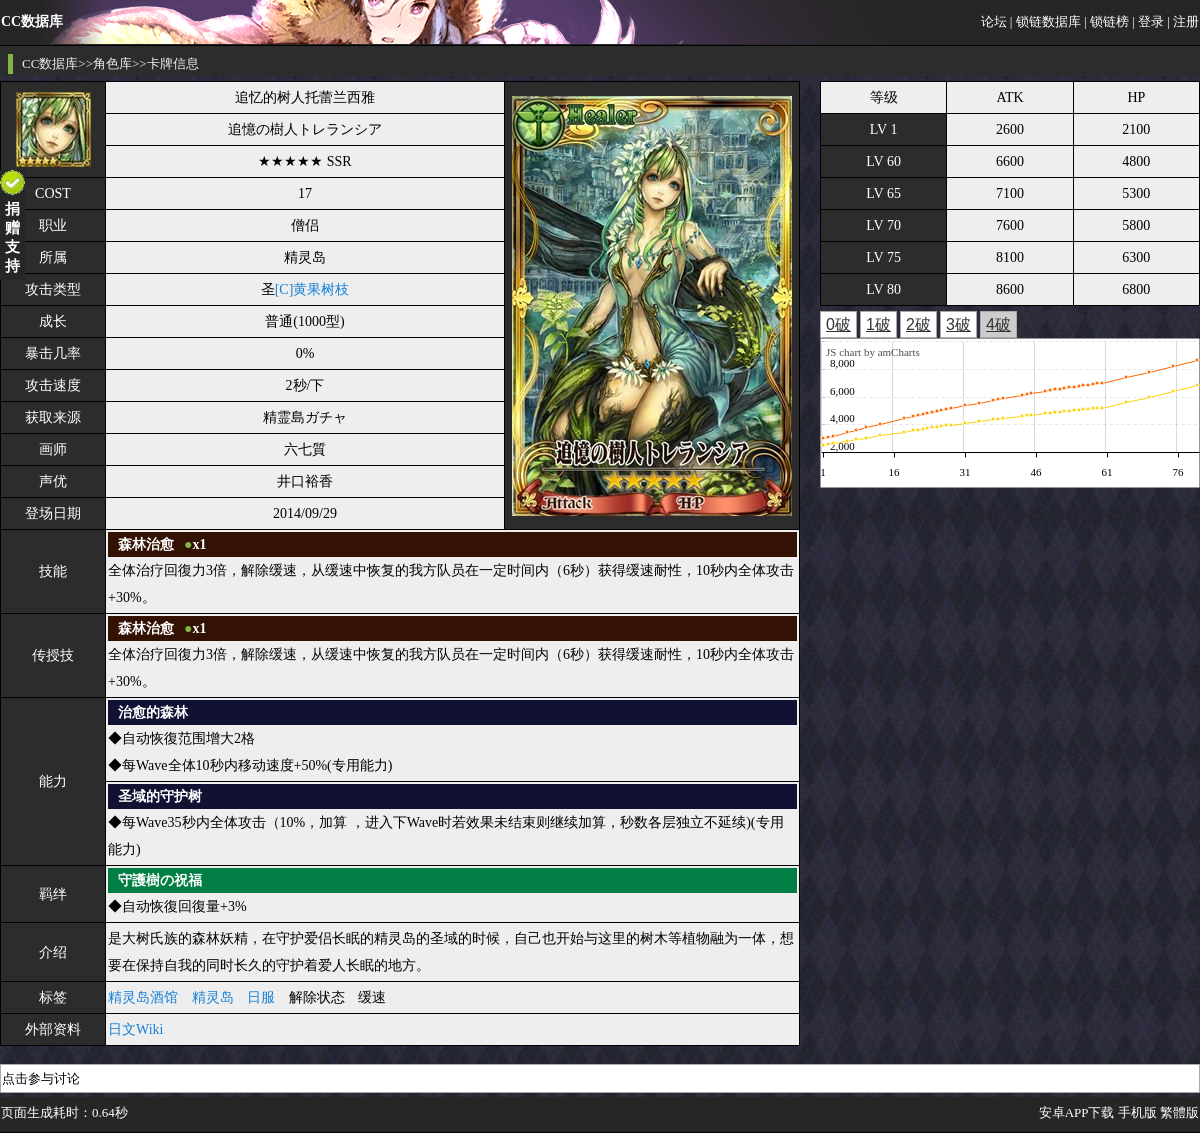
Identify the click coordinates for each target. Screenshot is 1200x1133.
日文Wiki (135, 1029)
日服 (261, 997)
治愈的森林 (153, 712)
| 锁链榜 (1106, 21)
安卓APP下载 (1077, 1112)
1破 (878, 324)
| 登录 (1148, 21)
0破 (838, 324)
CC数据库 (50, 63)
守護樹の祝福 (160, 880)
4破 (998, 324)
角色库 (112, 63)
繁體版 (1179, 1112)
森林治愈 (146, 544)
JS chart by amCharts (873, 352)
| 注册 (1183, 21)
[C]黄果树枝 (312, 289)
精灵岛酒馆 (143, 997)
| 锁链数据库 (1045, 21)
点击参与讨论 (41, 1078)
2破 (918, 324)
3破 (958, 324)
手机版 (1137, 1112)
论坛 (994, 21)
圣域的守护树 (160, 796)
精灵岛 (213, 997)
